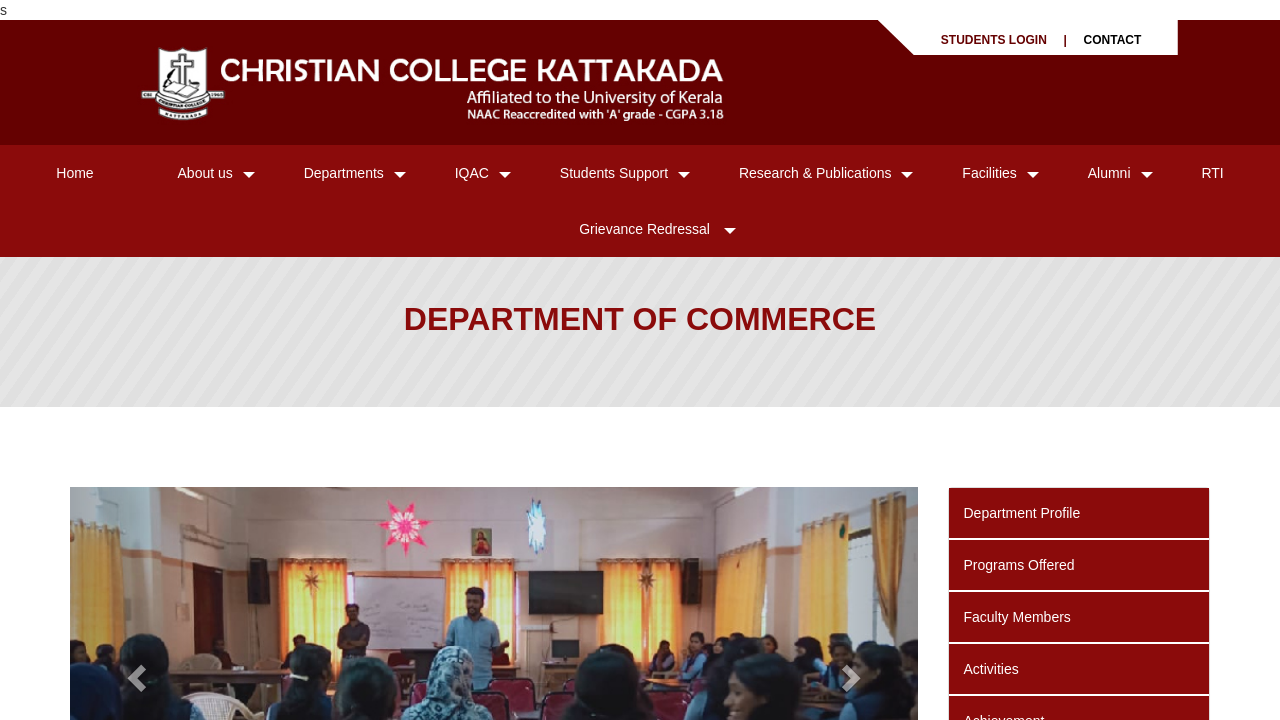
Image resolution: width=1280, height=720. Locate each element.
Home (74, 173)
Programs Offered (1019, 565)
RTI (1212, 173)
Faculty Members (1017, 617)
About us (205, 173)
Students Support (614, 173)
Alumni (1109, 173)
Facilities (989, 173)
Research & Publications (815, 173)
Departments (344, 173)
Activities (991, 669)
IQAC (472, 173)
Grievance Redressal (646, 229)
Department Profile (1022, 513)
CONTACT (1113, 40)
